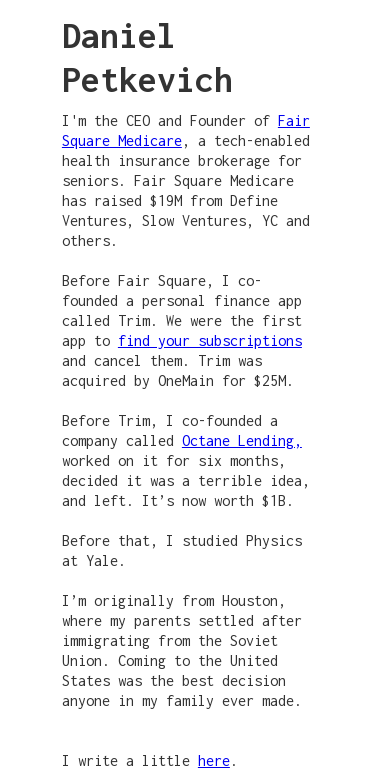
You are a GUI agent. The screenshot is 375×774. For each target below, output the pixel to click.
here (214, 760)
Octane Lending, (242, 440)
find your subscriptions (210, 340)
